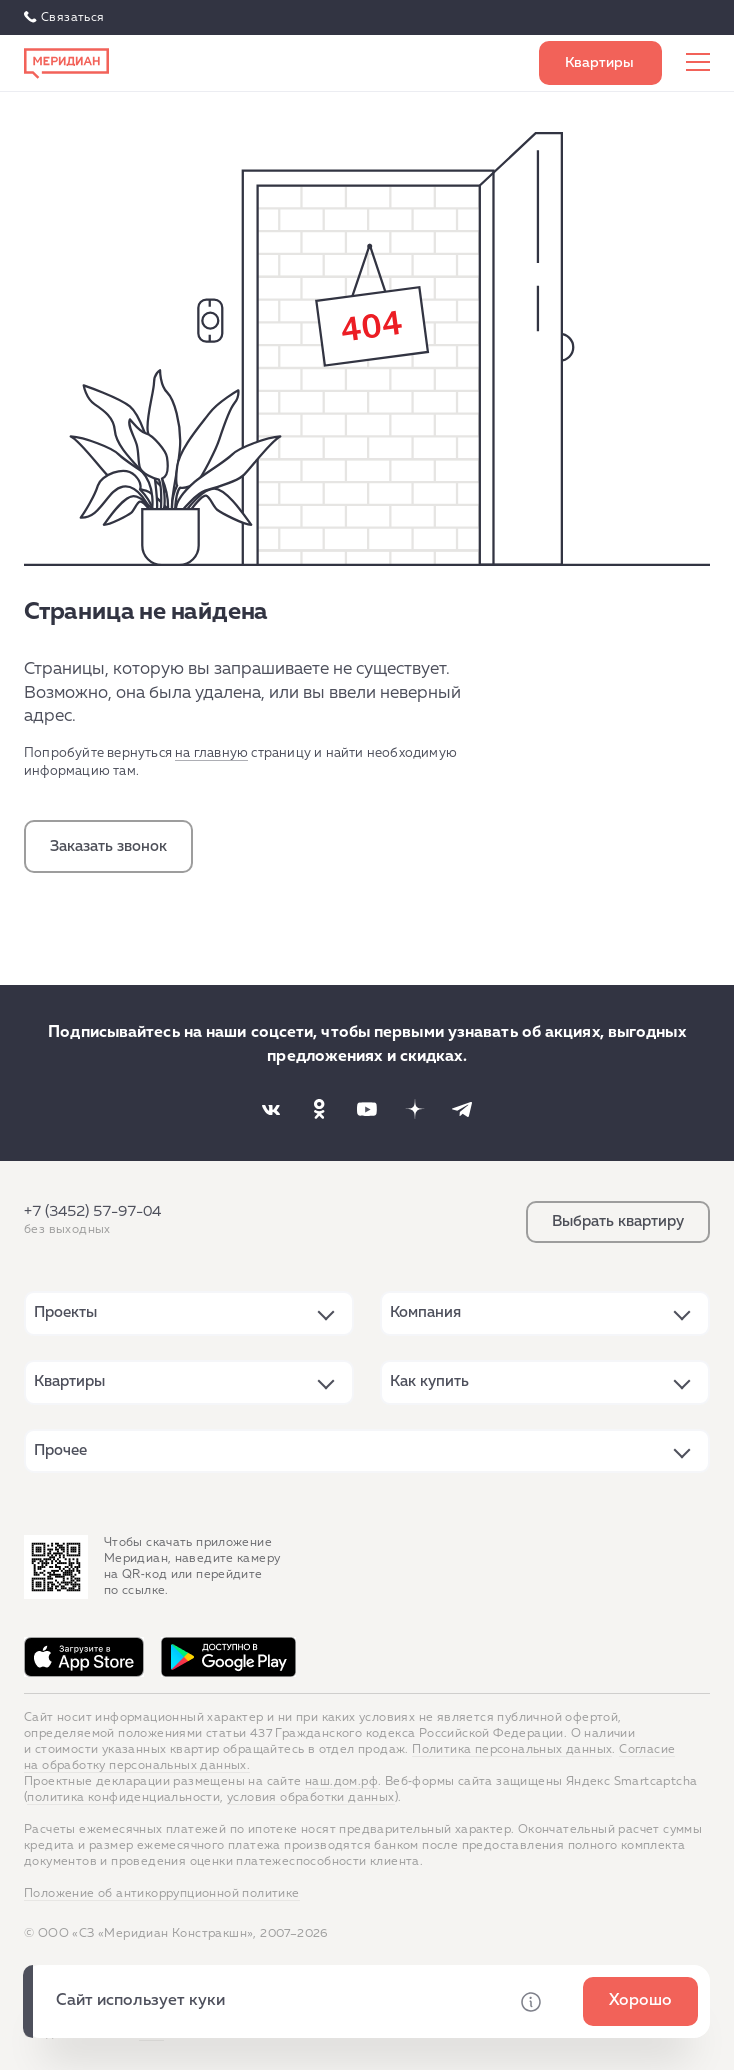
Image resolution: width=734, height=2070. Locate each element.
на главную (211, 753)
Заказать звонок (108, 846)
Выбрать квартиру (600, 63)
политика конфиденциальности (123, 1798)
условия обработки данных (311, 1798)
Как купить (429, 1381)
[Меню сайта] (698, 63)
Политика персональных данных (512, 1750)
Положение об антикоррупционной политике (162, 1894)
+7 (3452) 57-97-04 (92, 1211)
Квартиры (69, 1381)
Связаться (73, 18)
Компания (425, 1312)
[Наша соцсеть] (271, 1109)
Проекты (65, 1312)
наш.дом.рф (341, 1782)
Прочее (60, 1450)
